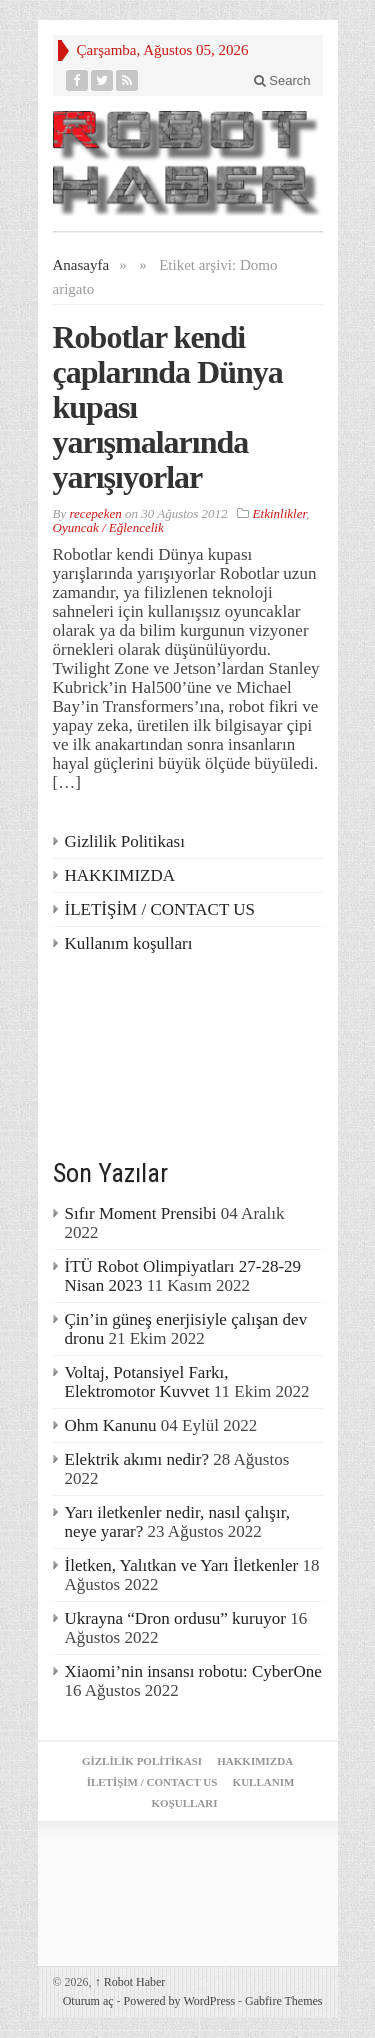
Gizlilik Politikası (125, 841)
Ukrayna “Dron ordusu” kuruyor (175, 1618)
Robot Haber (130, 1982)
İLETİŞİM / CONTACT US (160, 909)
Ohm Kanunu (111, 1425)
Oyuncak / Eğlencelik (108, 527)
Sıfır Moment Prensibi (141, 1213)
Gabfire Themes (283, 2001)
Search (282, 80)
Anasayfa (81, 265)
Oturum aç (88, 2001)
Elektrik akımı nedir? (137, 1459)
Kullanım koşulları (129, 943)
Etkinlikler (279, 513)
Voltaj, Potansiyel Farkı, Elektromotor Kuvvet (147, 1382)
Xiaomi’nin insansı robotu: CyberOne (193, 1671)
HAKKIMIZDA (120, 875)
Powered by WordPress (179, 2001)
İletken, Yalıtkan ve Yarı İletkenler (182, 1565)
